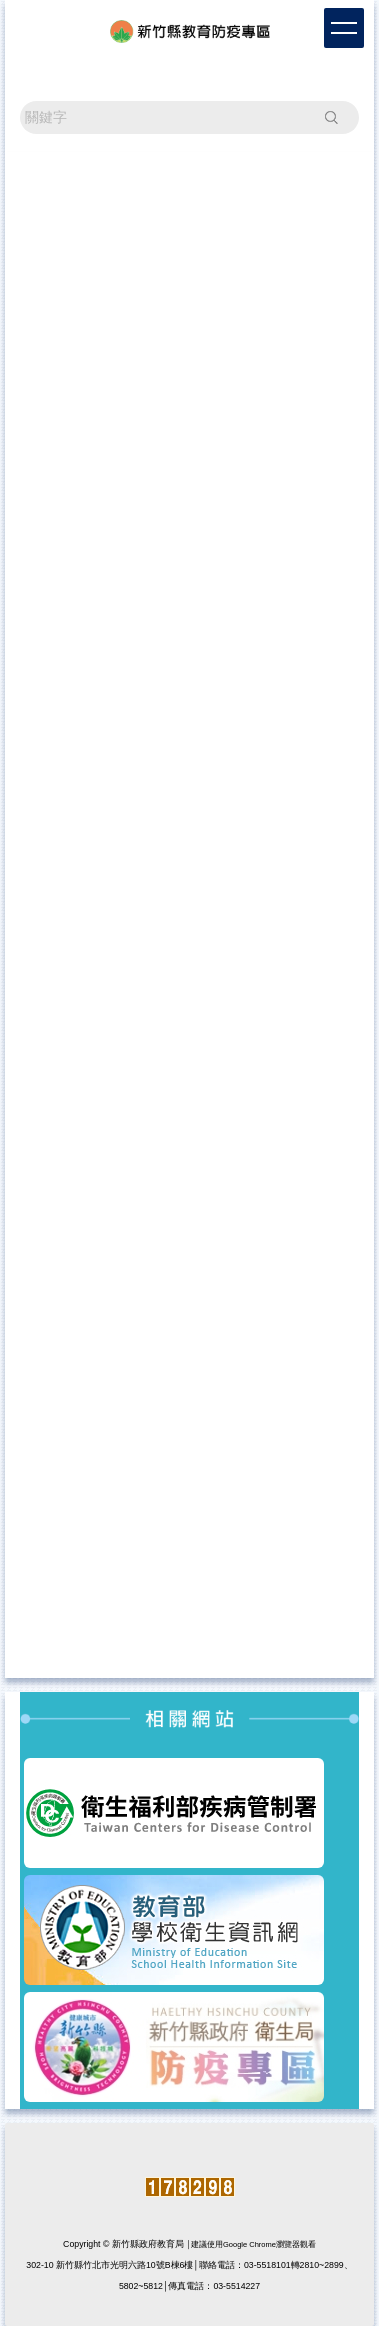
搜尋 (331, 117)
